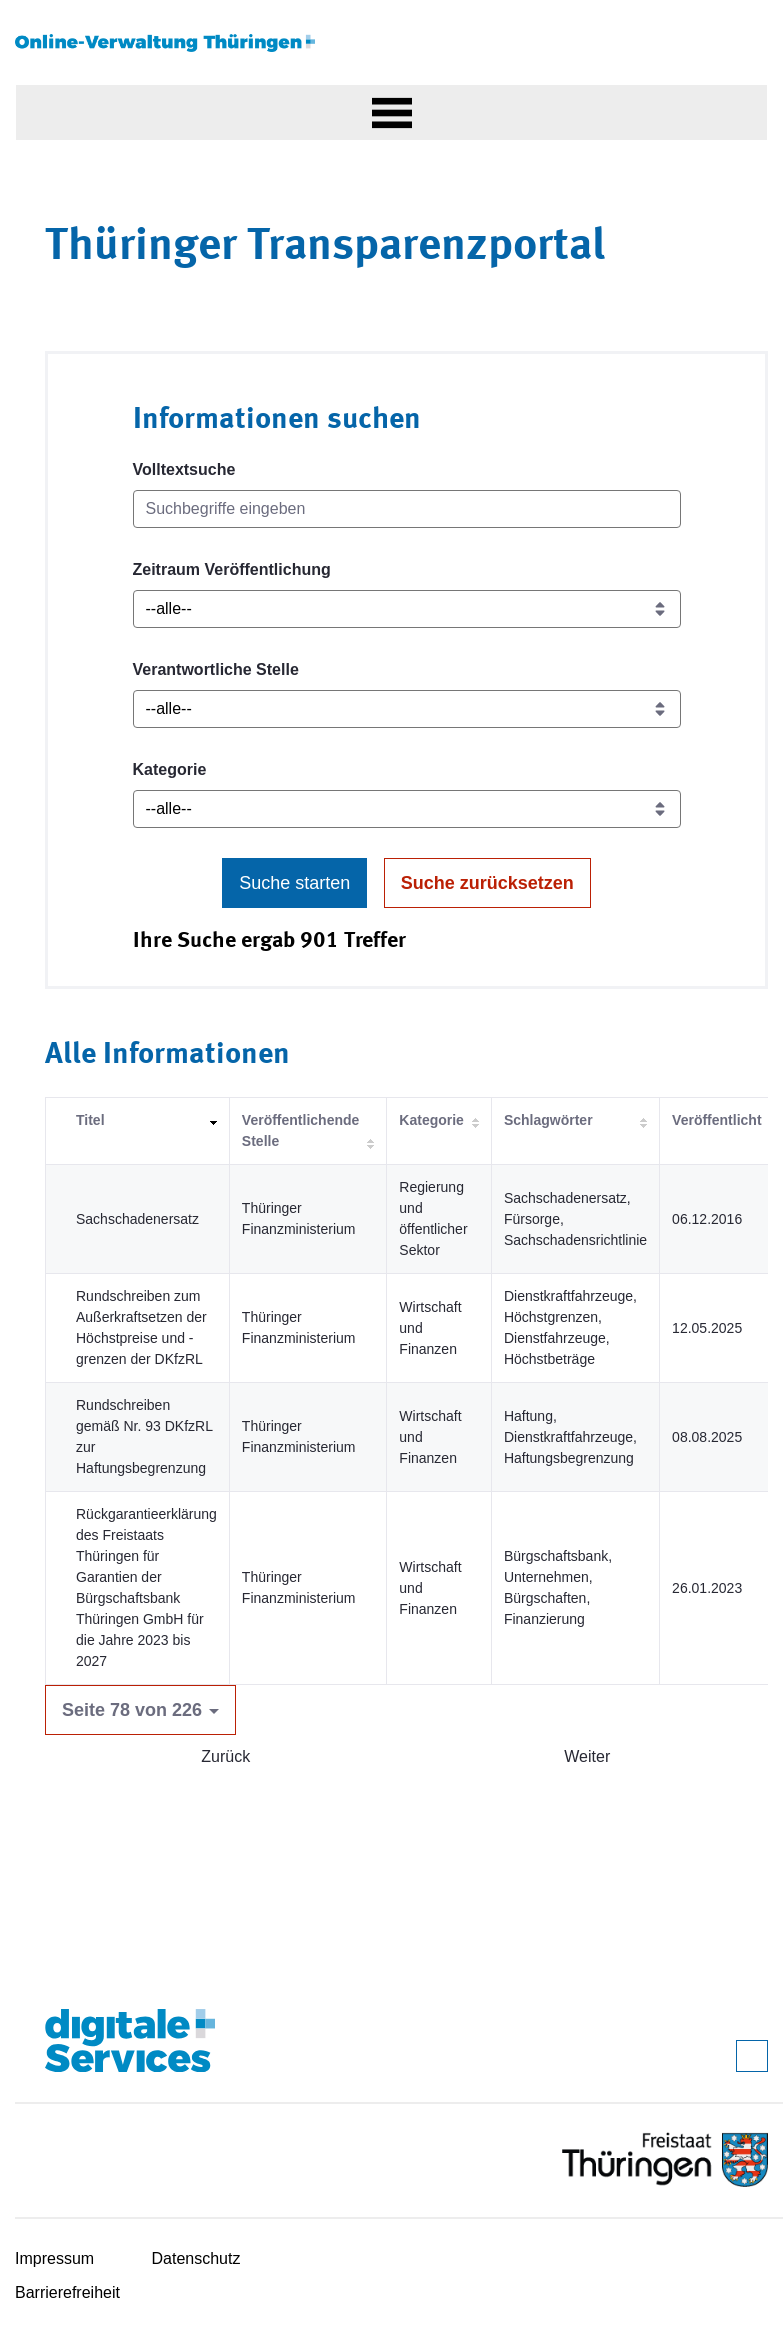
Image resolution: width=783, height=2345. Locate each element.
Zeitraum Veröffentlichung (232, 569)
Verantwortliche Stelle (216, 669)
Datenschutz (196, 2258)
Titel (90, 1120)
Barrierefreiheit (67, 2292)
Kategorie (170, 769)
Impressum (54, 2258)
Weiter (587, 1756)
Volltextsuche (184, 469)
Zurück (225, 1756)
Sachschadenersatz (137, 1219)
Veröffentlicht (716, 1120)
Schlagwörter (548, 1120)
